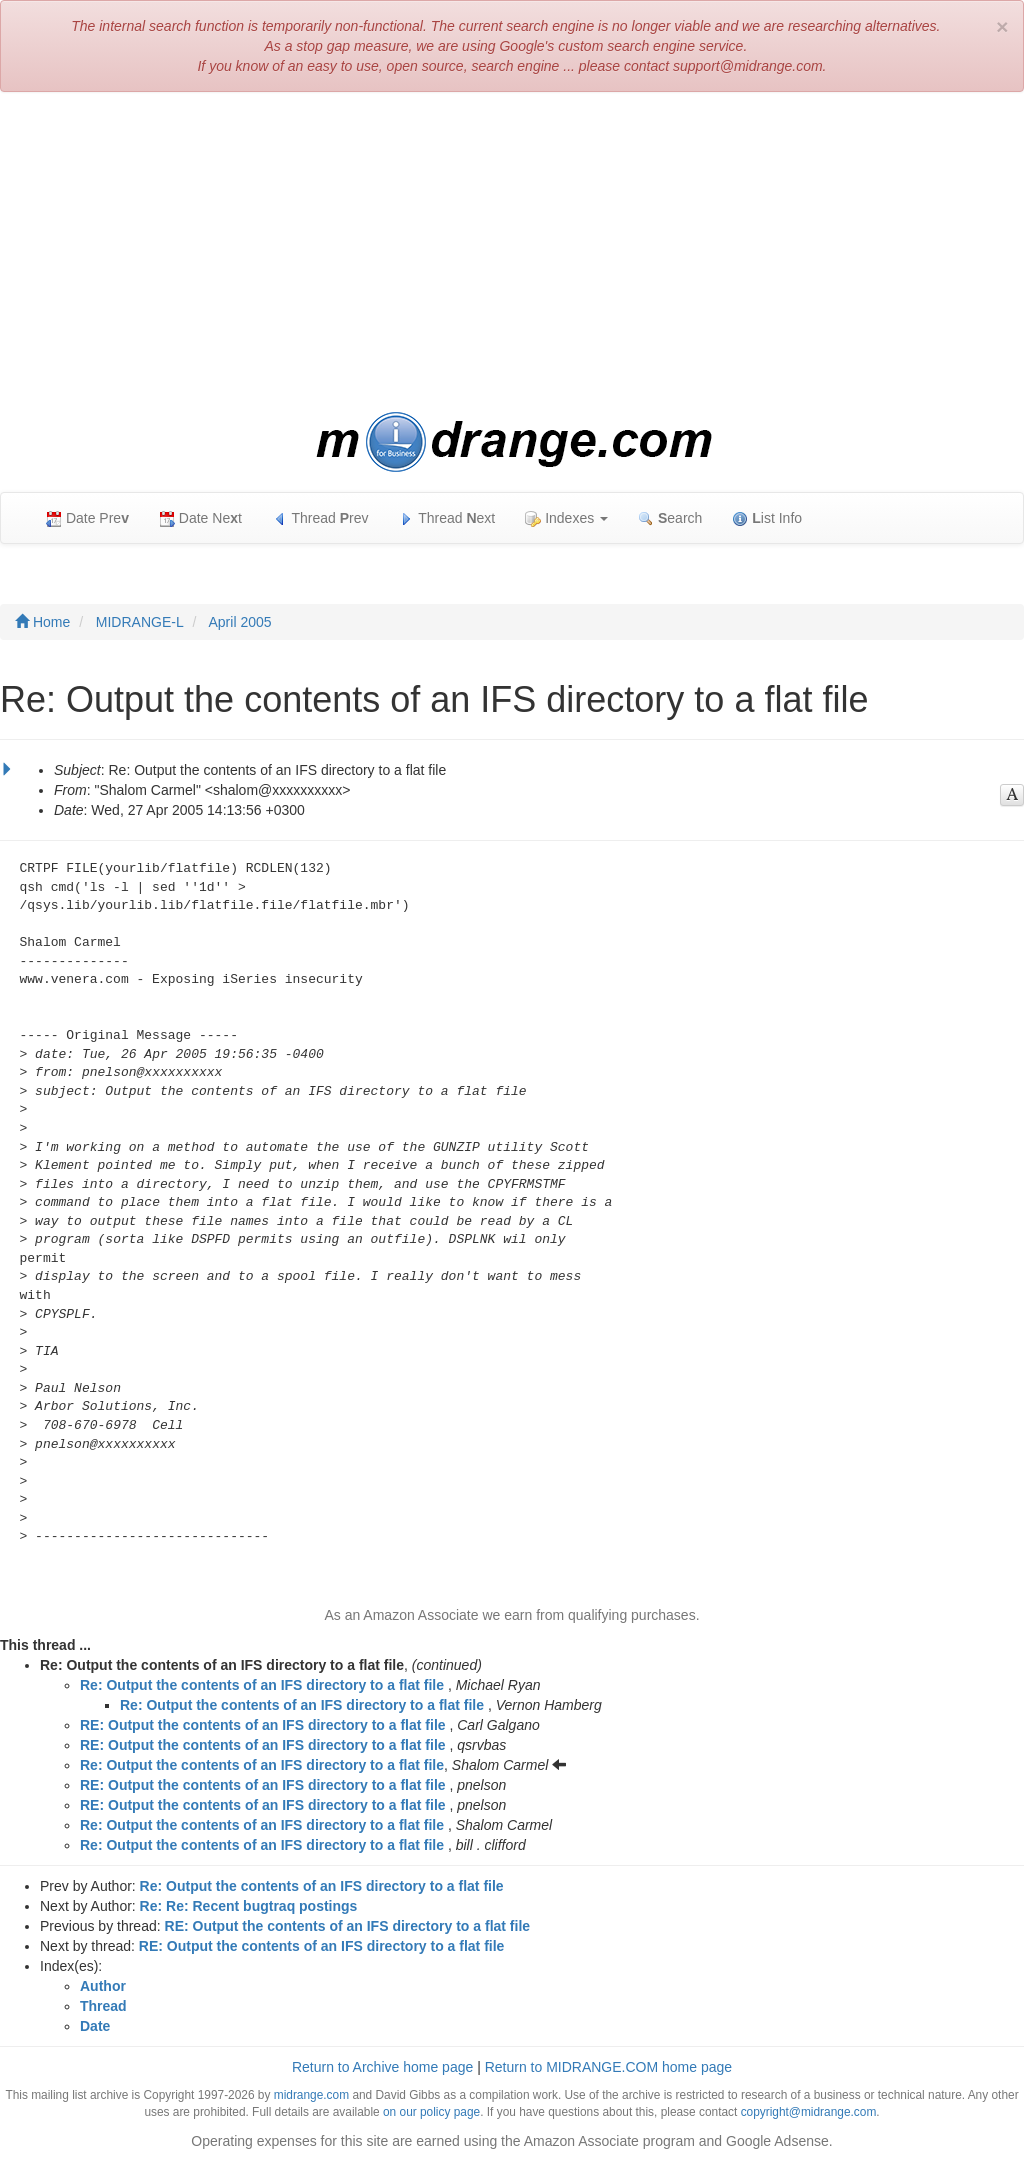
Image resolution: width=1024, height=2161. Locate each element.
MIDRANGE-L (140, 622)
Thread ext (447, 518)
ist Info (767, 518)
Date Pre (87, 518)
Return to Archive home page (382, 2067)
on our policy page (431, 2112)
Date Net (200, 518)
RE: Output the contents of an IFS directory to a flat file (263, 1725)
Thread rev (320, 518)
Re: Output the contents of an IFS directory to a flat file (262, 1685)
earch (670, 518)
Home (42, 622)
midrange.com (311, 2095)
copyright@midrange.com (809, 2112)
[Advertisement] (512, 252)
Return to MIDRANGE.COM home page (608, 2067)
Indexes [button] (566, 518)
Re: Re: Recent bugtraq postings (249, 1906)
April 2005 (240, 622)
